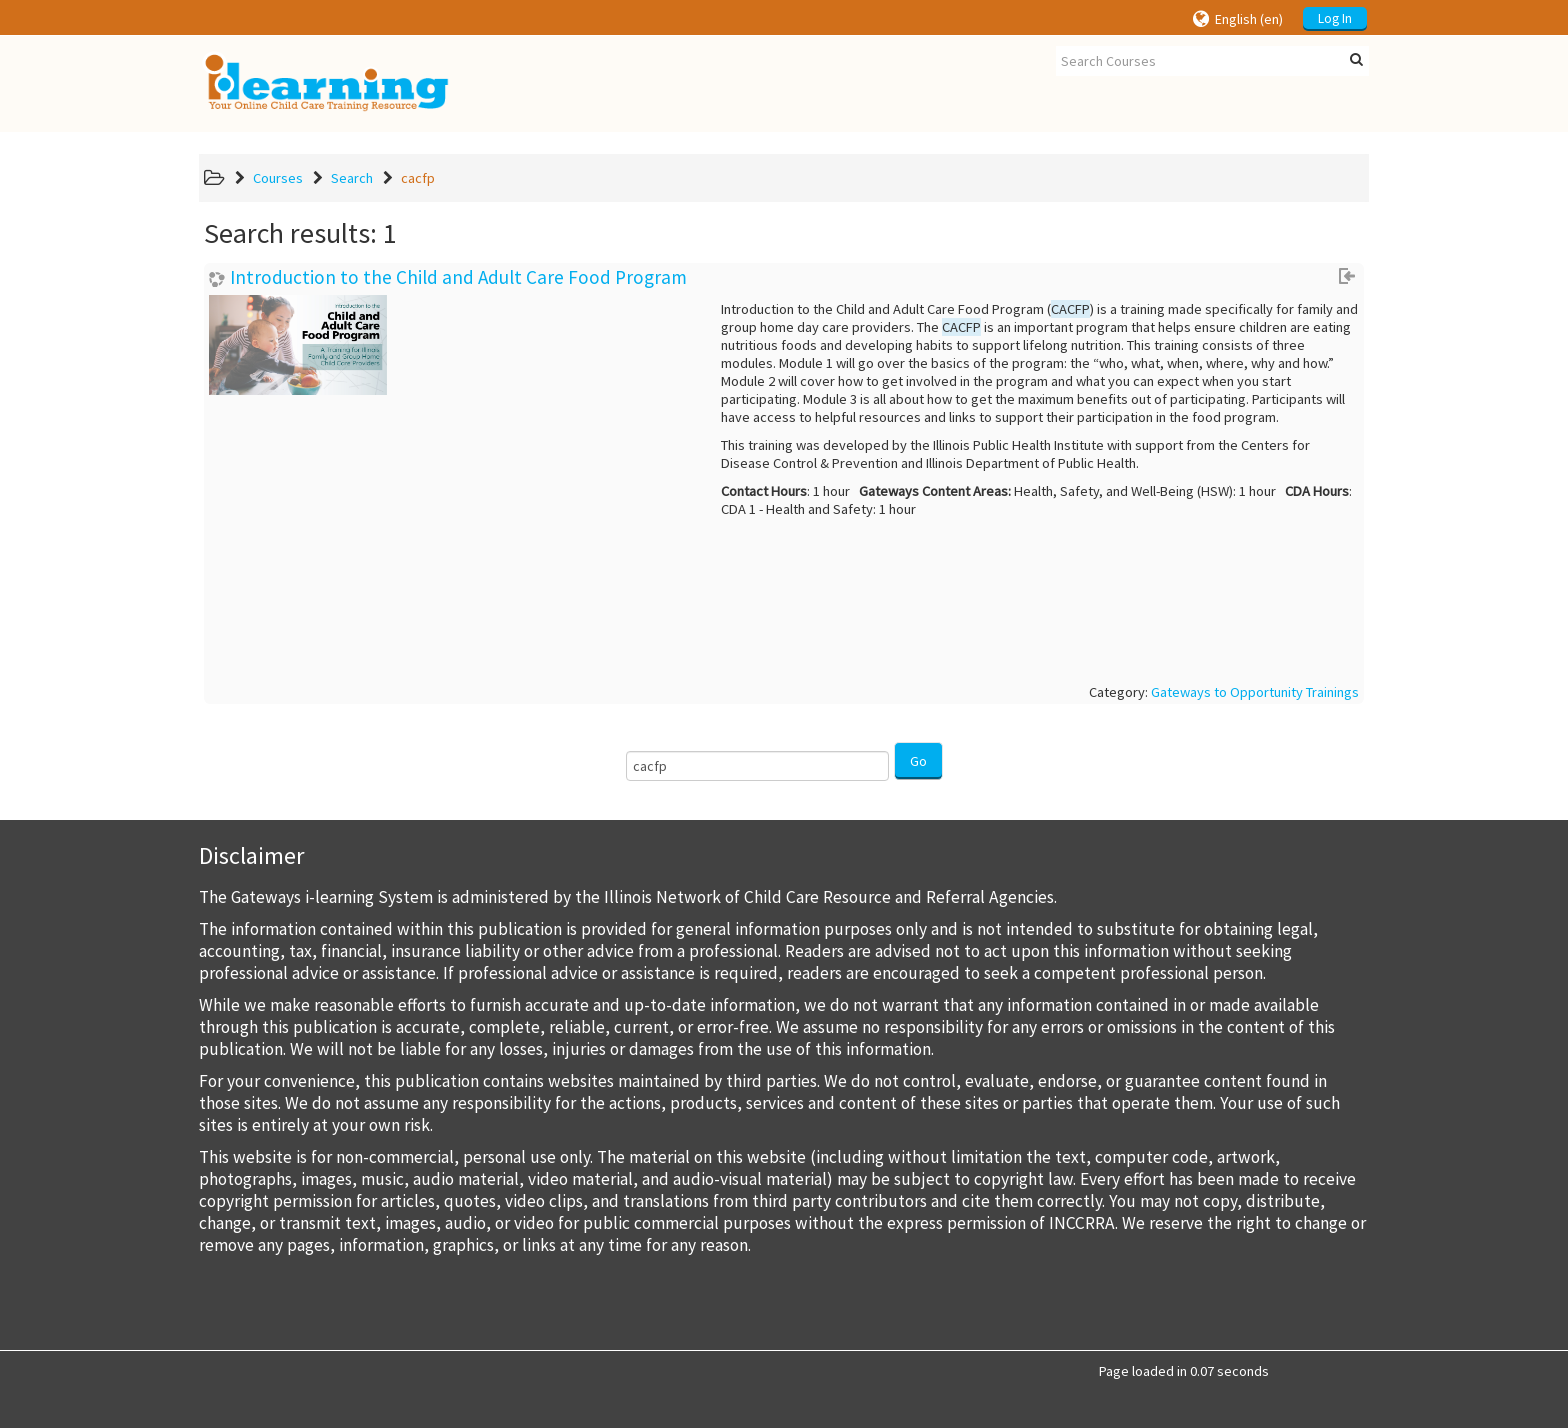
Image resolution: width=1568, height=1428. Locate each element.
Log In (1335, 18)
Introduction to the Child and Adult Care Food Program (458, 277)
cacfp (418, 178)
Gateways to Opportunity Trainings (1255, 692)
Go (918, 761)
